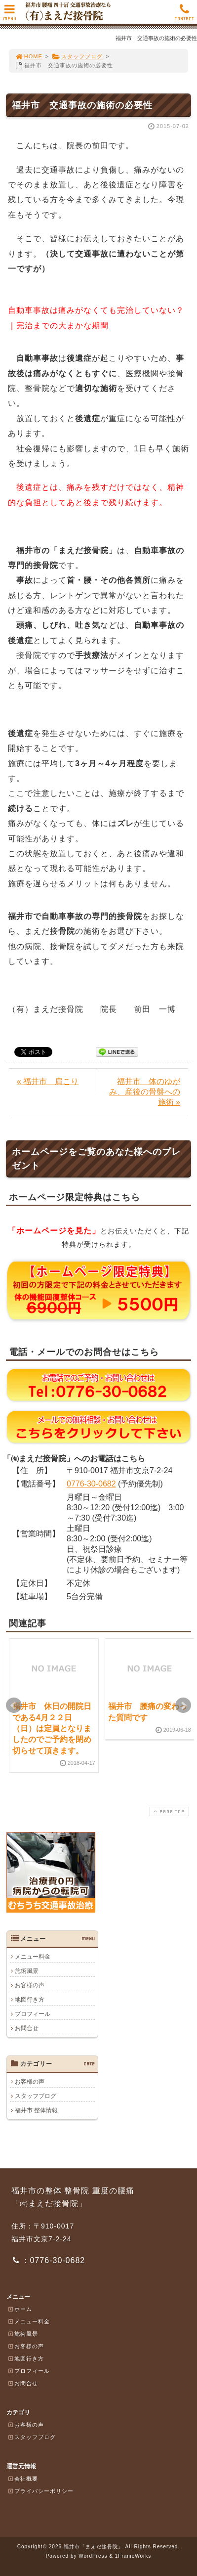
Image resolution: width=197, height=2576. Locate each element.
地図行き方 (29, 1999)
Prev (14, 1705)
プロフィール (32, 2013)
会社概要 (22, 2479)
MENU (9, 15)
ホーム (19, 2309)
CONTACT (184, 15)
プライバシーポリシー (40, 2491)
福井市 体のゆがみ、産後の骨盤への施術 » (144, 1091)
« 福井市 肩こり (48, 1081)
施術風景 (27, 1970)
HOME (28, 56)
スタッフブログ (77, 56)
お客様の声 (29, 1985)
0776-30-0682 (91, 1484)
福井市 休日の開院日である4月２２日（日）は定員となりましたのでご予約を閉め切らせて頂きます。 (51, 1728)
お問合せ (27, 2028)
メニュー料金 (32, 1956)
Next (183, 1705)
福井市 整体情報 (36, 2110)
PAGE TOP (168, 1811)
